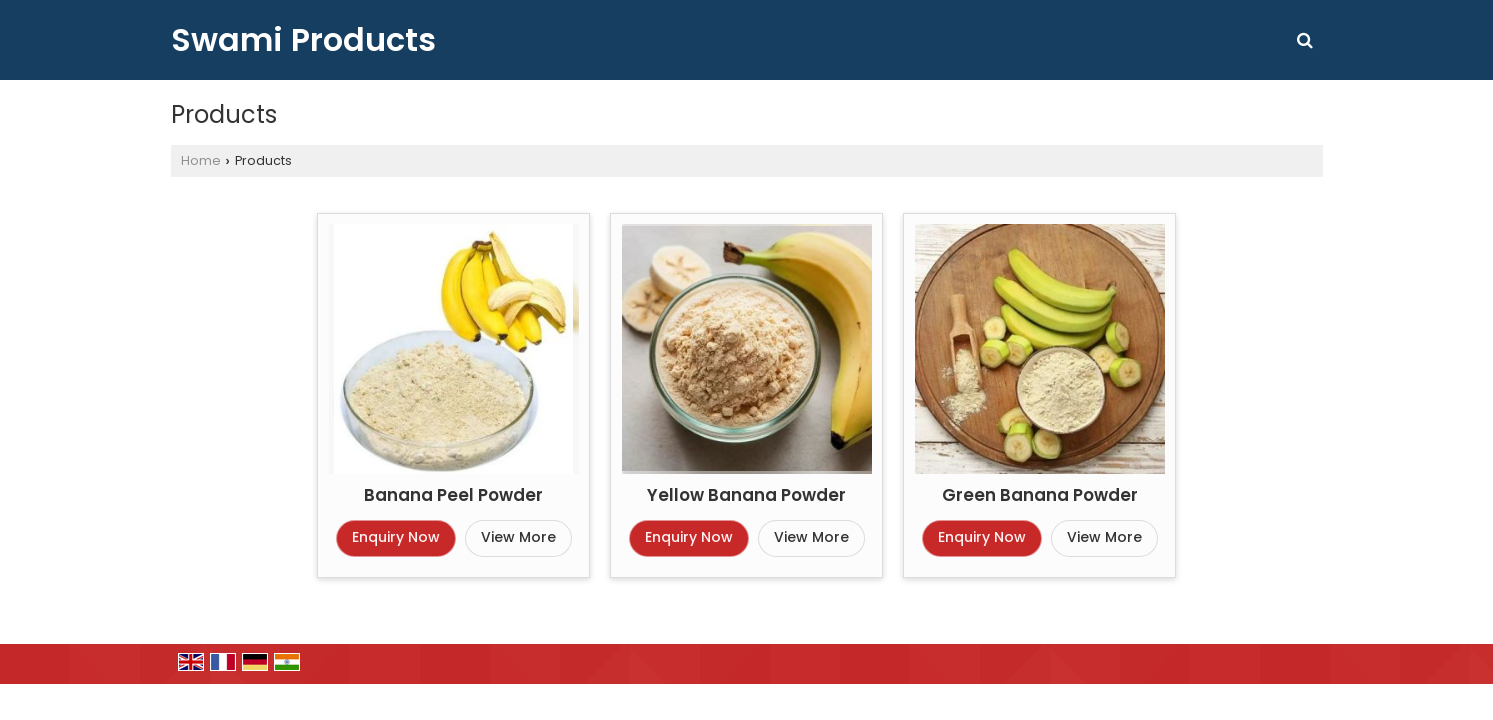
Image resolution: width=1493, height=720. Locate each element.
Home (201, 160)
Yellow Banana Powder (746, 495)
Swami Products (303, 40)
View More (518, 537)
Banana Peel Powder (453, 495)
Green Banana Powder (1040, 495)
